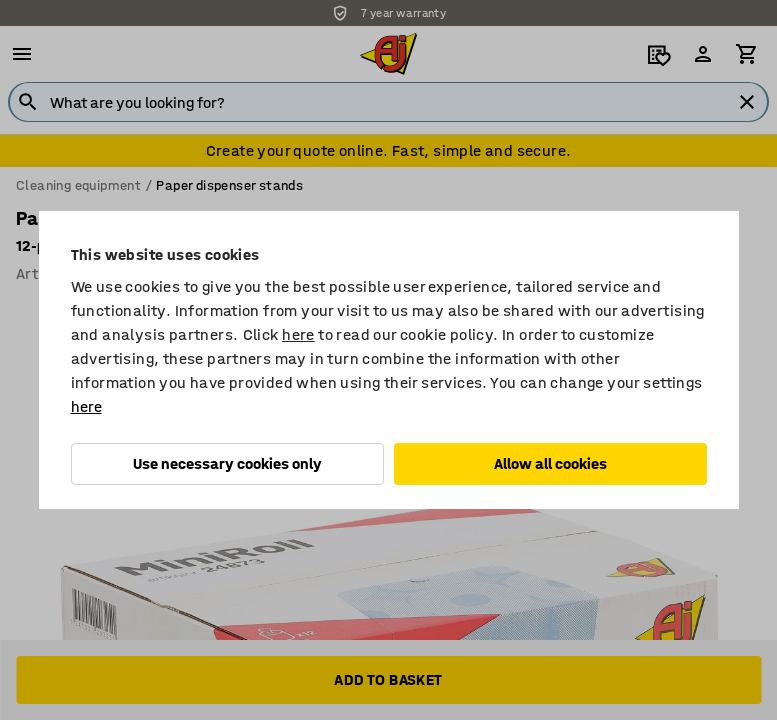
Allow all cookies (550, 463)
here (298, 334)
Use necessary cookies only (227, 463)
